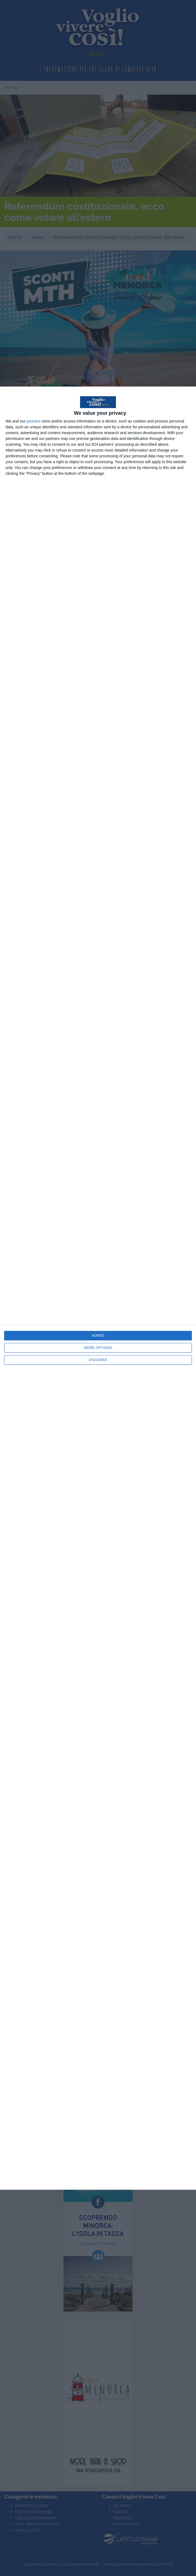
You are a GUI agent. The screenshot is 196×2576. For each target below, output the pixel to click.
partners (34, 421)
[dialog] (98, 1288)
